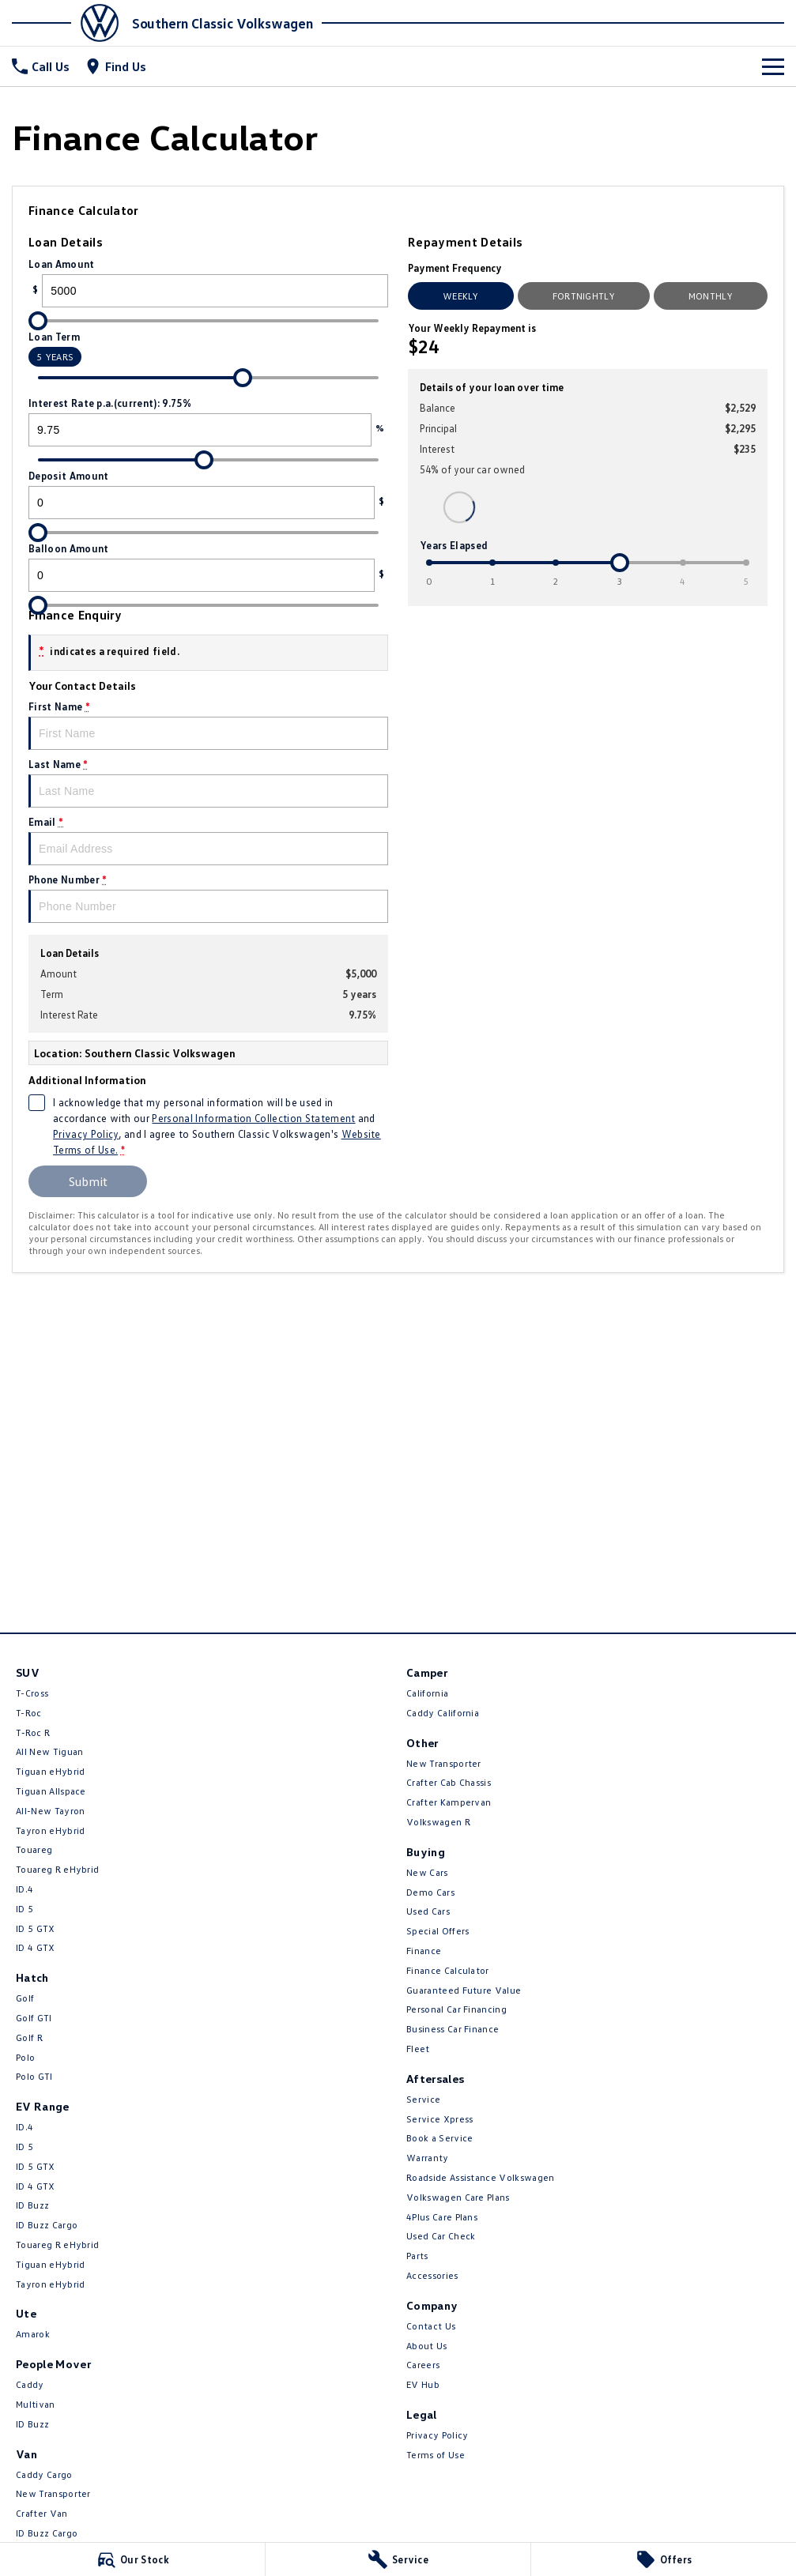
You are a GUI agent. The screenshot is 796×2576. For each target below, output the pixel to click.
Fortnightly (584, 296)
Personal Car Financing (456, 2009)
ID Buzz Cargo (46, 2225)
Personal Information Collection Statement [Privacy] (253, 1118)
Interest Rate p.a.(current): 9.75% (208, 421)
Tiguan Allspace (51, 1791)
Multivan (35, 2404)
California (427, 1693)
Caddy (30, 2384)
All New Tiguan (49, 1751)
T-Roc (29, 1713)
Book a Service (439, 2138)
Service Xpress (439, 2119)
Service (423, 2099)
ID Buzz (32, 2205)
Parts (417, 2256)
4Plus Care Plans (441, 2217)
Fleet (418, 2048)
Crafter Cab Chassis (448, 1782)
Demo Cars (430, 1892)
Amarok (33, 2334)
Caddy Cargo (44, 2474)
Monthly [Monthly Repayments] (710, 296)
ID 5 (24, 1909)
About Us (426, 2346)
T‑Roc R (33, 1732)
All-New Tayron (50, 1811)
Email (208, 840)
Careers (422, 2365)
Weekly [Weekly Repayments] (461, 296)
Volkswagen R (438, 1822)
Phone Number (208, 898)
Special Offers (437, 1931)
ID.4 (24, 1889)
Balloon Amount (208, 567)
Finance (423, 1950)
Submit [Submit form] (88, 1181)
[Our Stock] (132, 2559)
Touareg (34, 1849)
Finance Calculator (447, 1970)
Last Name (208, 783)
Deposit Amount (208, 494)
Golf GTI (34, 2018)
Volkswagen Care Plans (458, 2197)
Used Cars (428, 1911)
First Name (208, 725)
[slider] (37, 320)
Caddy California (442, 1713)
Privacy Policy (437, 2435)
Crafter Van (42, 2513)
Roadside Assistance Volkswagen (480, 2177)
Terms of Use (435, 2455)
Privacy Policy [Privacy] (86, 1134)
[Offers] (663, 2559)
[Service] (398, 2559)
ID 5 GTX (35, 1928)
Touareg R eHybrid (57, 1869)
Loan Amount (208, 282)
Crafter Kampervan (448, 1802)
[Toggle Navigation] (773, 66)
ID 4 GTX (35, 1947)
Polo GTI (34, 2076)
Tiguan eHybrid (50, 1771)
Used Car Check (440, 2236)
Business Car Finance (452, 2029)
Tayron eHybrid (50, 1830)
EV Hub (422, 2384)
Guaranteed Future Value (463, 1990)
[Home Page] (70, 23)
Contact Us (430, 2326)
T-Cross (32, 1693)
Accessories (432, 2275)
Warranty (427, 2158)
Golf (25, 1998)
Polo (25, 2057)
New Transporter (53, 2493)
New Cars (427, 1872)
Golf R (29, 2037)
